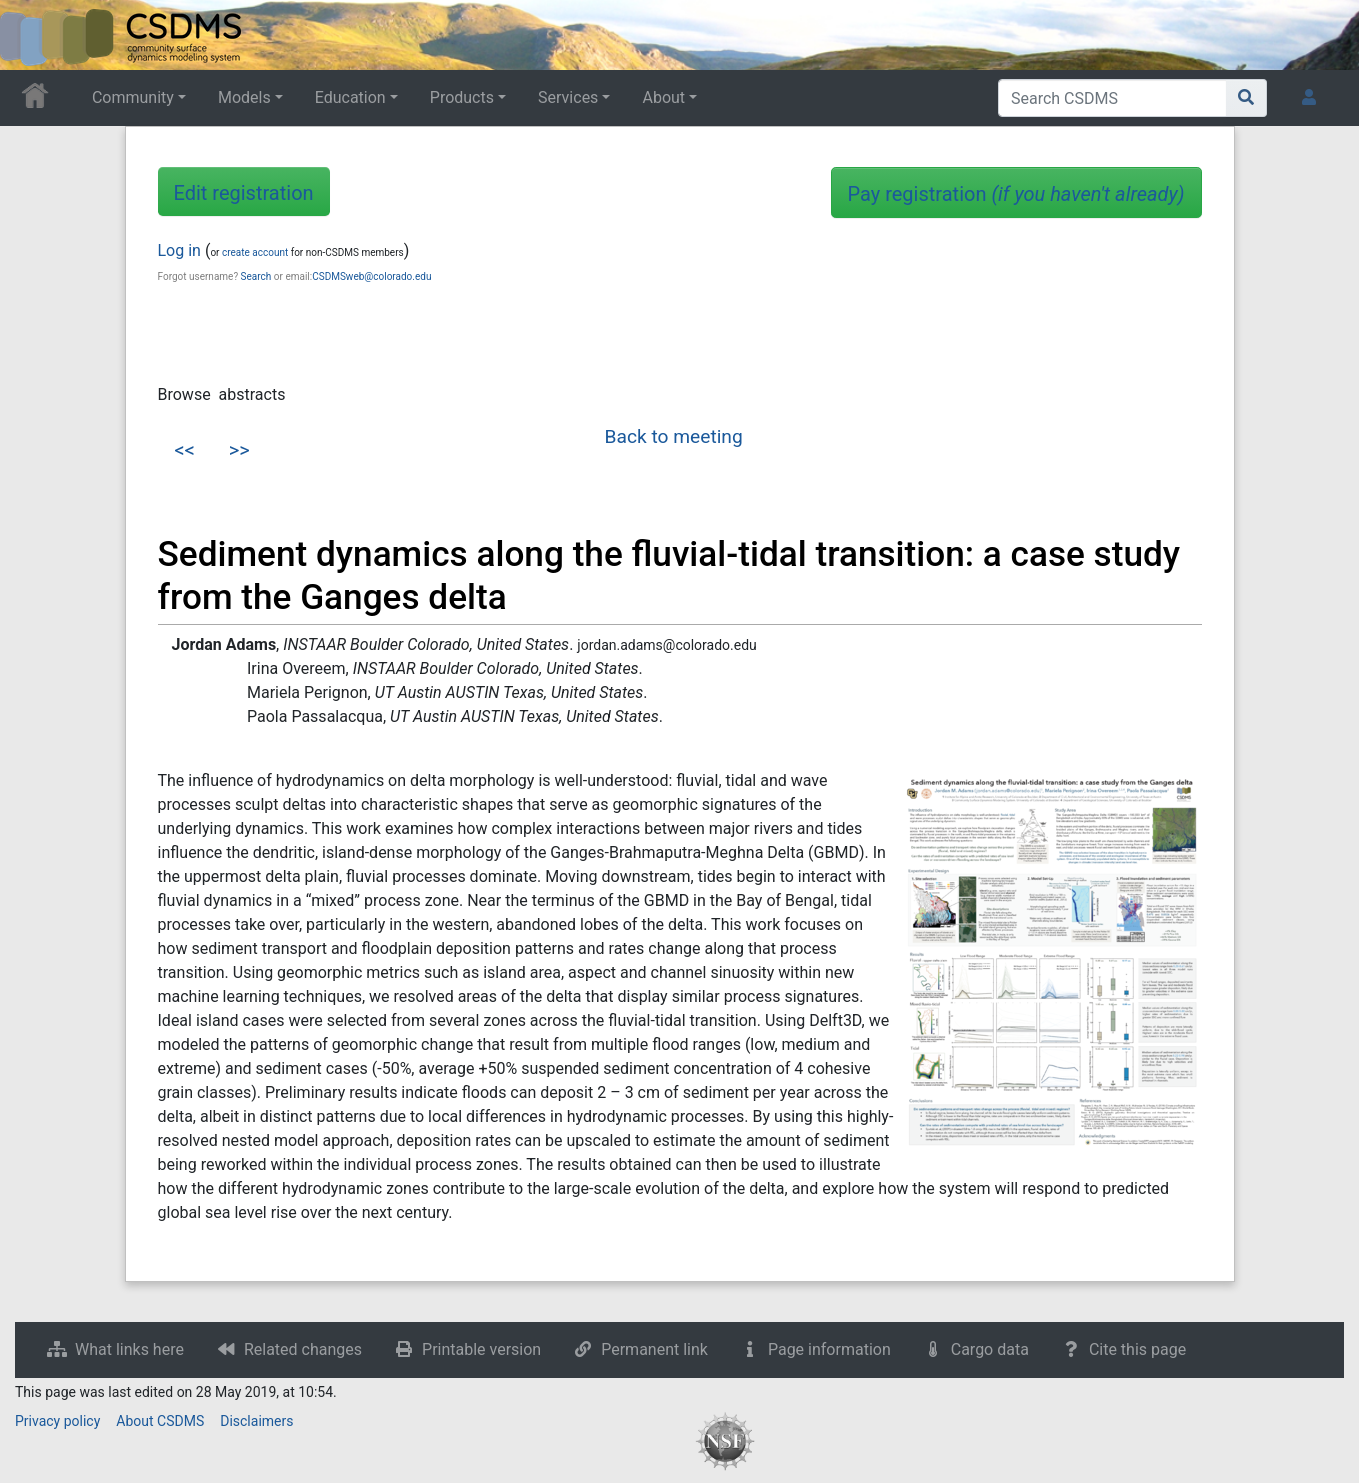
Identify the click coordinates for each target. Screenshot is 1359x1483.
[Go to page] (1246, 98)
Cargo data (990, 1349)
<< (185, 450)
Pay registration (1016, 194)
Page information (829, 1349)
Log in (179, 250)
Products (462, 97)
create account (255, 252)
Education (350, 97)
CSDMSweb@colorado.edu (371, 276)
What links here (129, 1349)
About (663, 97)
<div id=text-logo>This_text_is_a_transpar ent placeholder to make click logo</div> (32, 35)
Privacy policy (57, 1421)
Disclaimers (256, 1421)
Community (133, 97)
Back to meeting (674, 436)
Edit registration (244, 193)
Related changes (303, 1349)
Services (568, 97)
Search (256, 276)
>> (239, 450)
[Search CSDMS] (1112, 98)
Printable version (481, 1349)
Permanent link (654, 1349)
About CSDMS (160, 1421)
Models (244, 97)
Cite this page (1137, 1349)
